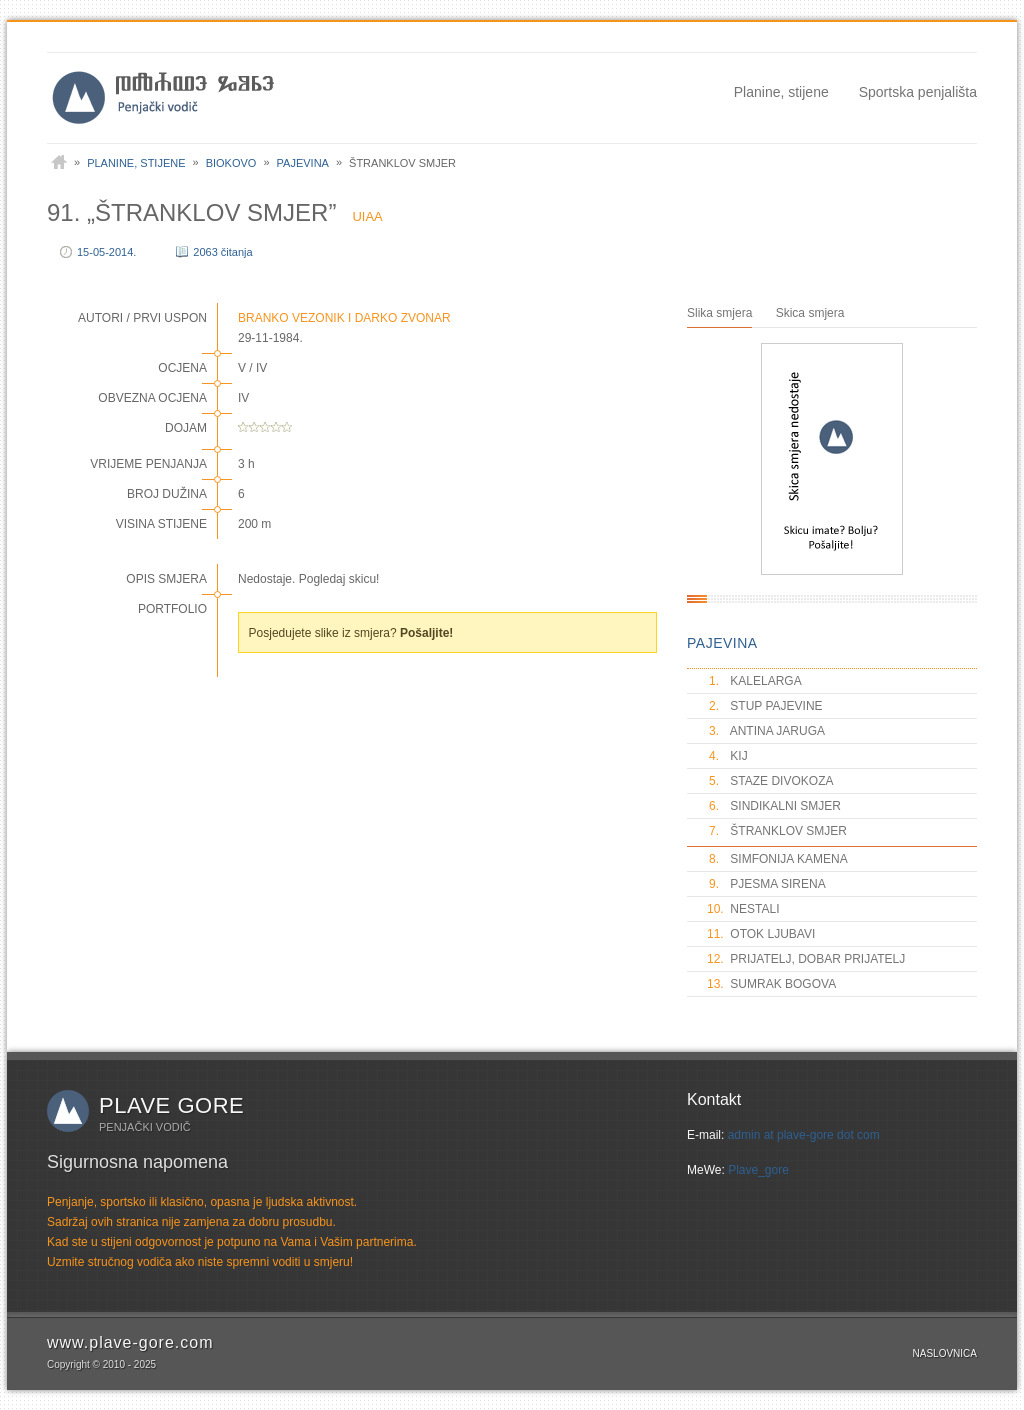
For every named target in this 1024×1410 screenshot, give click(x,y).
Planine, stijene (781, 92)
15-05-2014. (106, 252)
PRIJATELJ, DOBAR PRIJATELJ (806, 959)
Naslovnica (945, 1353)
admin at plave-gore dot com (804, 1135)
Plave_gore (758, 1170)
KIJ (727, 756)
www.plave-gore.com (130, 1342)
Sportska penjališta (918, 92)
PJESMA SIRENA (766, 884)
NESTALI (743, 909)
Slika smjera (719, 313)
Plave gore (171, 1105)
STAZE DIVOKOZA (770, 781)
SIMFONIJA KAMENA (777, 859)
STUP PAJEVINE (765, 706)
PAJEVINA (722, 643)
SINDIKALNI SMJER (774, 806)
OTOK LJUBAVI (761, 934)
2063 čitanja (222, 252)
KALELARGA (754, 681)
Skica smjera (810, 313)
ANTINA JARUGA (766, 731)
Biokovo (231, 163)
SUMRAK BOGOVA (771, 984)
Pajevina (303, 163)
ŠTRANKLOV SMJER (777, 831)
